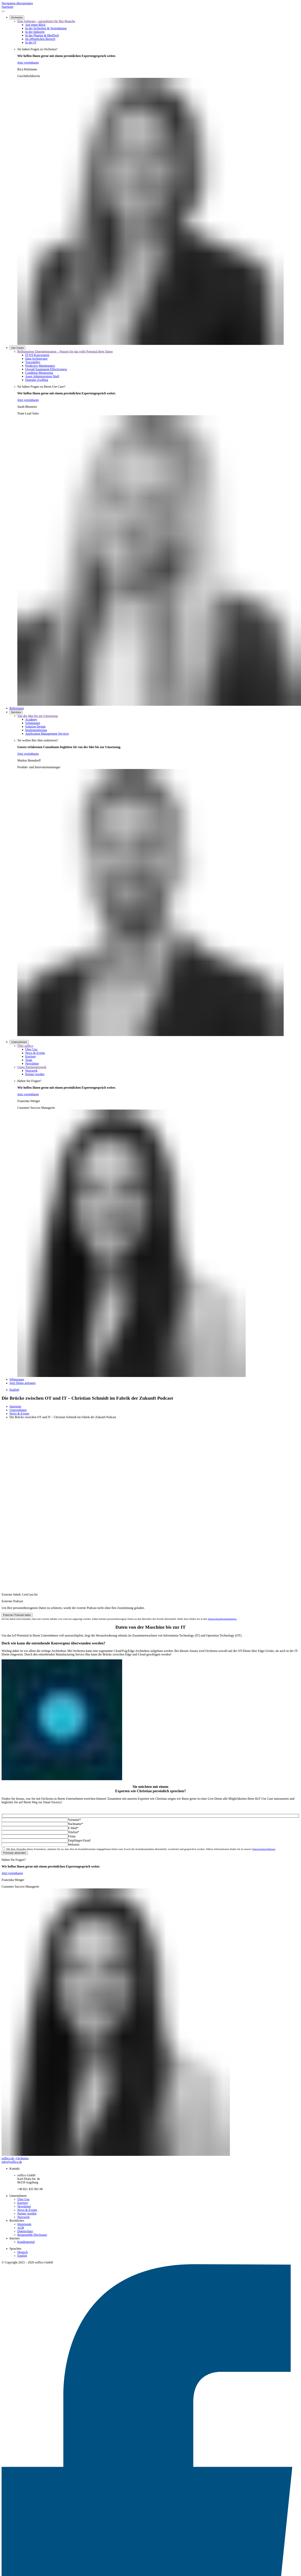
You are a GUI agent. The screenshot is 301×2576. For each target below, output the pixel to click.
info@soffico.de (12, 2162)
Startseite (7, 6)
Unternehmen (19, 1042)
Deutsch (22, 2252)
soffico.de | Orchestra (15, 2158)
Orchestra (17, 17)
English (14, 1389)
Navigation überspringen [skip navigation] (17, 3)
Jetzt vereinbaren (28, 62)
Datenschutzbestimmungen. (222, 1618)
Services (16, 712)
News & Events (19, 1413)
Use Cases (17, 347)
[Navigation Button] (3, 11)
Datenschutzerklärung (263, 1849)
